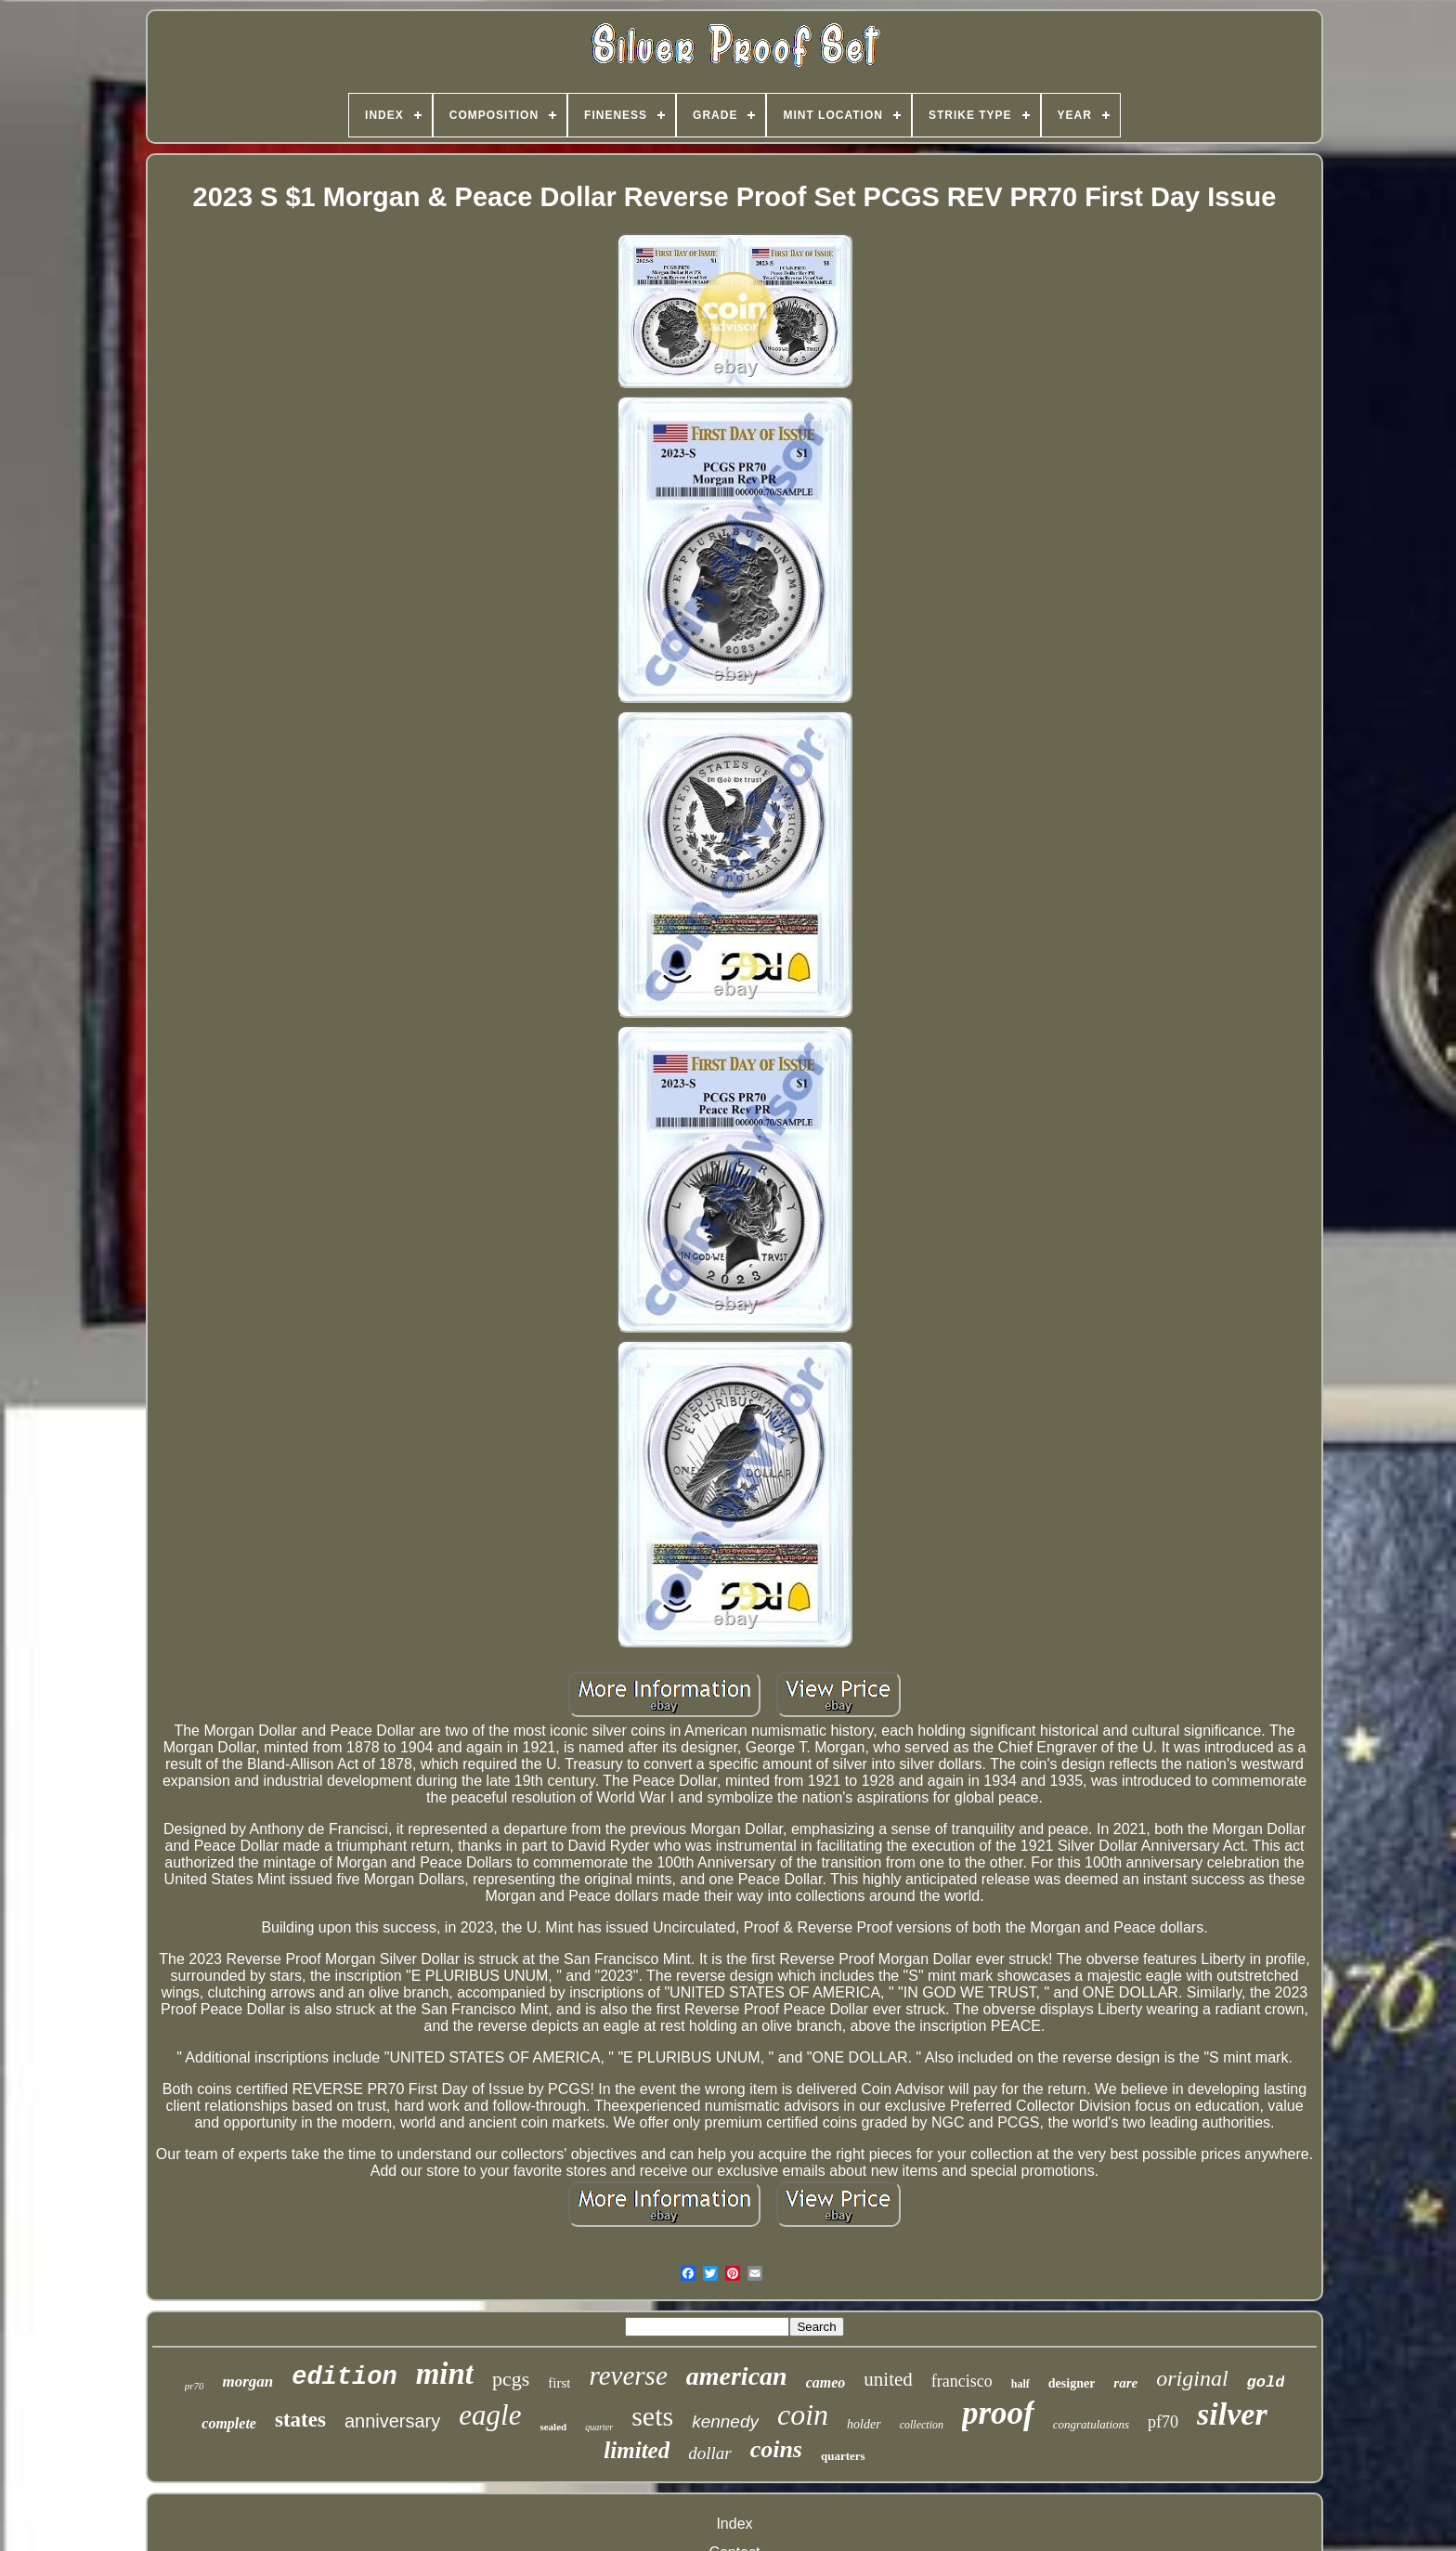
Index (734, 2523)
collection (921, 2424)
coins (776, 2449)
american (736, 2376)
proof (998, 2413)
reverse (628, 2375)
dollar (709, 2453)
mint (445, 2373)
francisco (962, 2381)
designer (1072, 2383)
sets (652, 2416)
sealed (553, 2426)
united (888, 2379)
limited (637, 2450)
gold (1266, 2382)
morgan (247, 2381)
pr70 (194, 2385)
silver (1232, 2414)
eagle (490, 2415)
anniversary (392, 2421)
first (559, 2382)
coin (802, 2414)
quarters (843, 2456)
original (1192, 2378)
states (300, 2419)
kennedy (725, 2421)
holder (864, 2424)
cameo (826, 2382)
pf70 (1163, 2422)
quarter (599, 2427)
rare (1125, 2382)
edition (344, 2377)
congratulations (1091, 2424)
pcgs (510, 2378)
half (1020, 2383)
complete (229, 2423)
